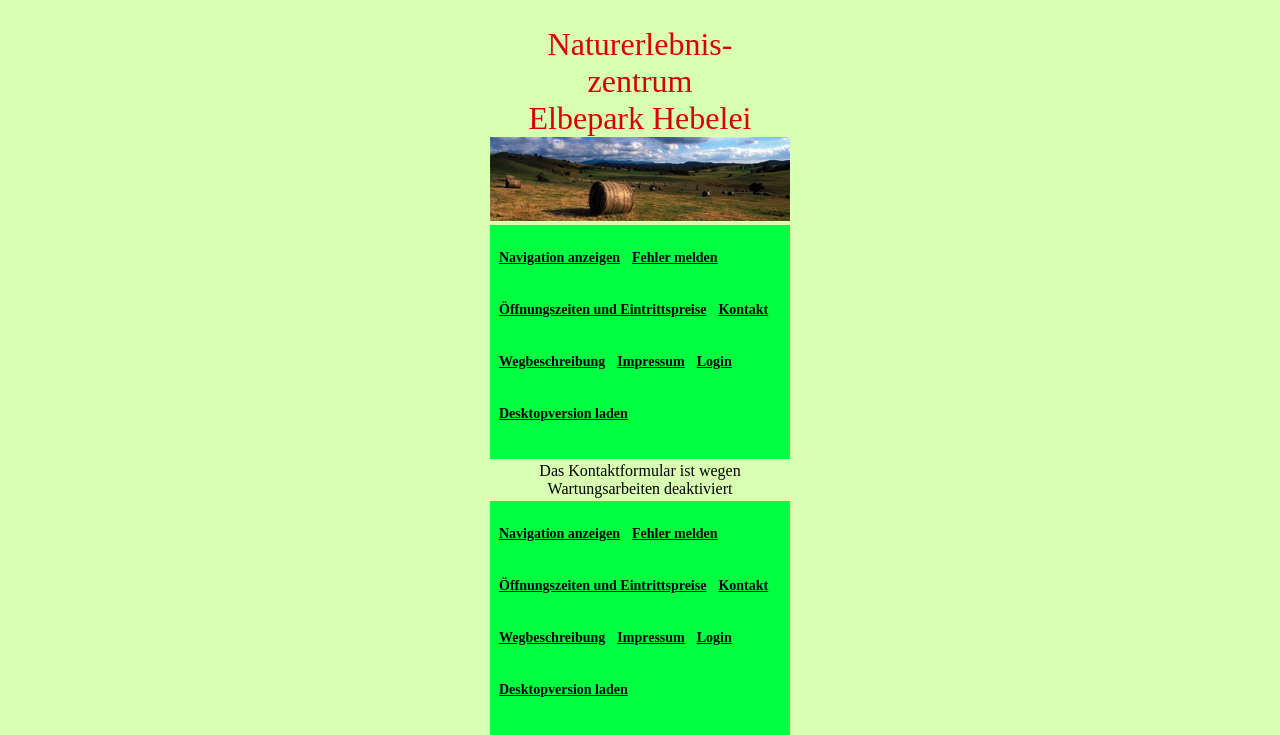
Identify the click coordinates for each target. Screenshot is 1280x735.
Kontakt (743, 309)
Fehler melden (675, 257)
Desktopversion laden (563, 413)
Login (714, 361)
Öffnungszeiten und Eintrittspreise (602, 309)
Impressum (650, 361)
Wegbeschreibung (552, 361)
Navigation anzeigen (559, 257)
